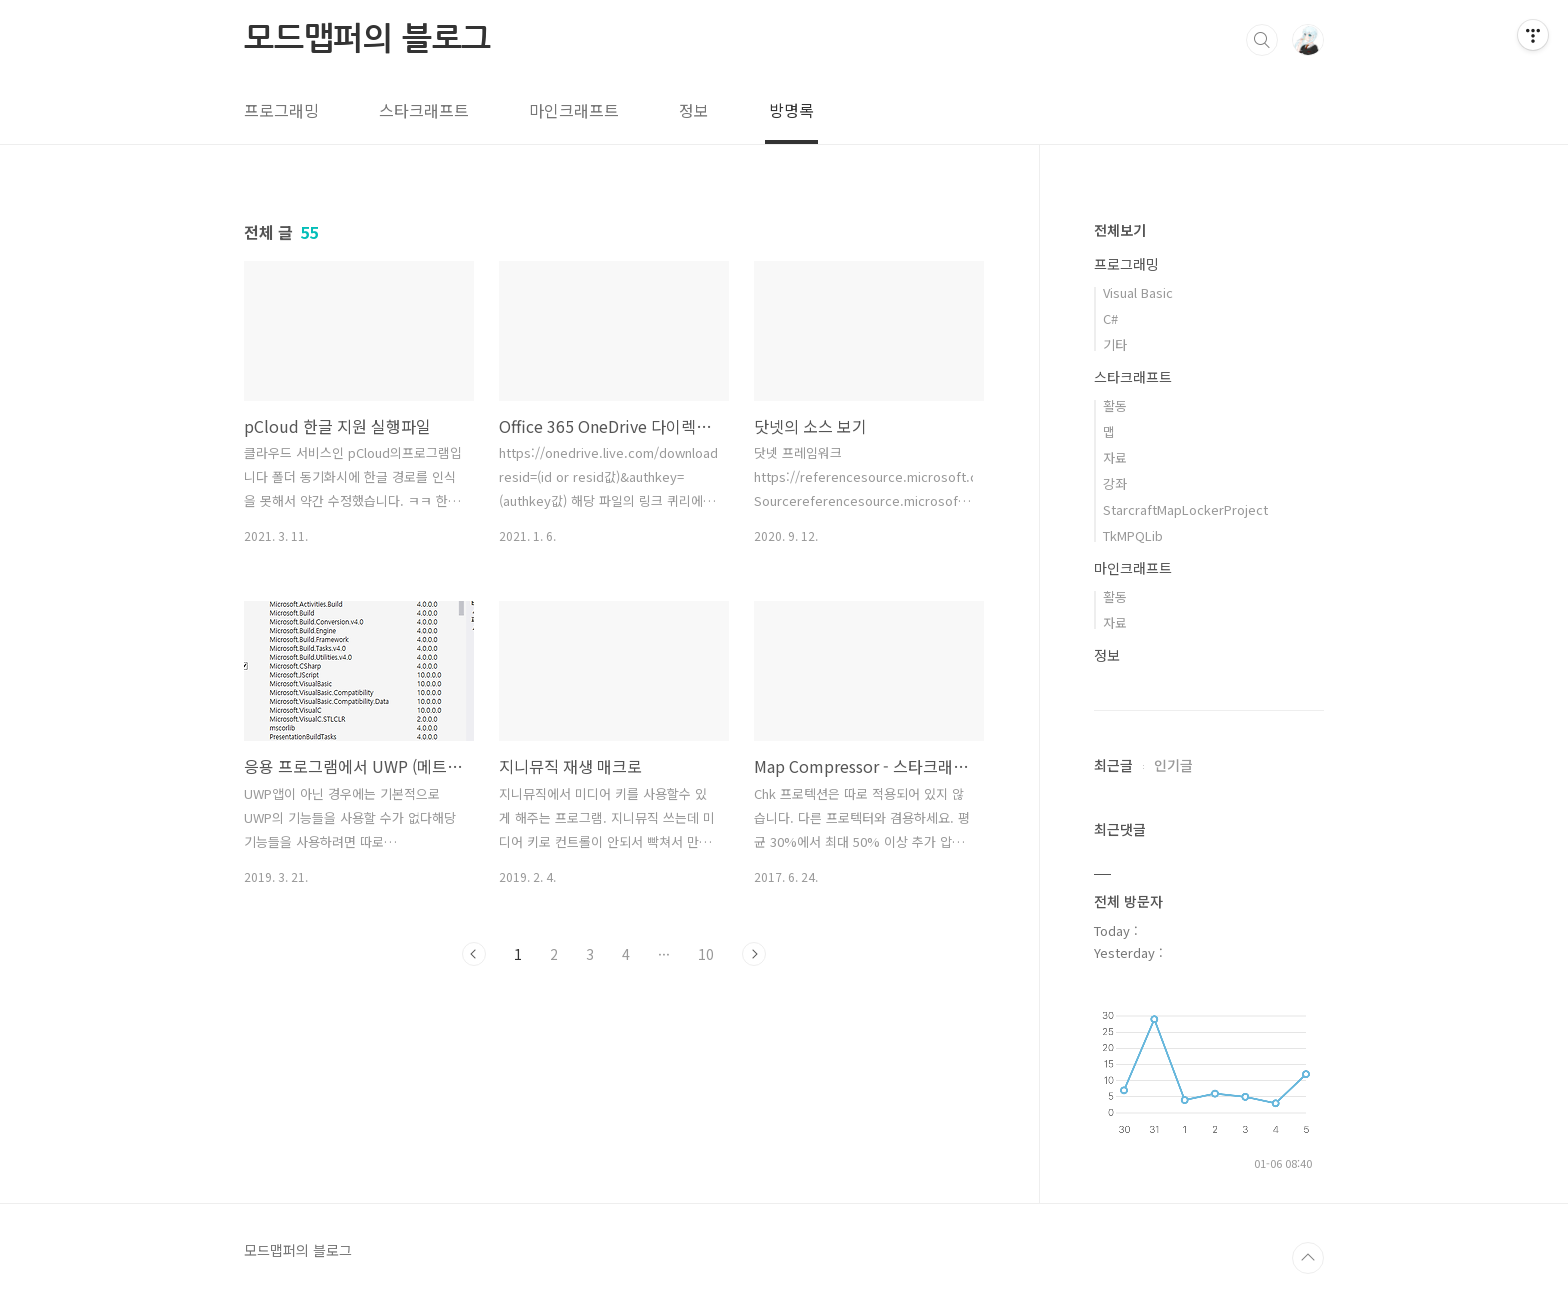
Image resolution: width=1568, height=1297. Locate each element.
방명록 (791, 110)
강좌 (1115, 483)
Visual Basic (1138, 292)
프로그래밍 (281, 110)
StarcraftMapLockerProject (1185, 509)
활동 (1115, 405)
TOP (1308, 1258)
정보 (694, 110)
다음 (754, 954)
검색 (1262, 40)
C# (1110, 318)
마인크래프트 (574, 110)
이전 (474, 954)
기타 (1115, 344)
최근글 (1113, 765)
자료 (1115, 457)
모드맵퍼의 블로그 (367, 39)
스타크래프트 (424, 110)
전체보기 (1120, 230)
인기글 (1173, 765)
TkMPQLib (1133, 535)
